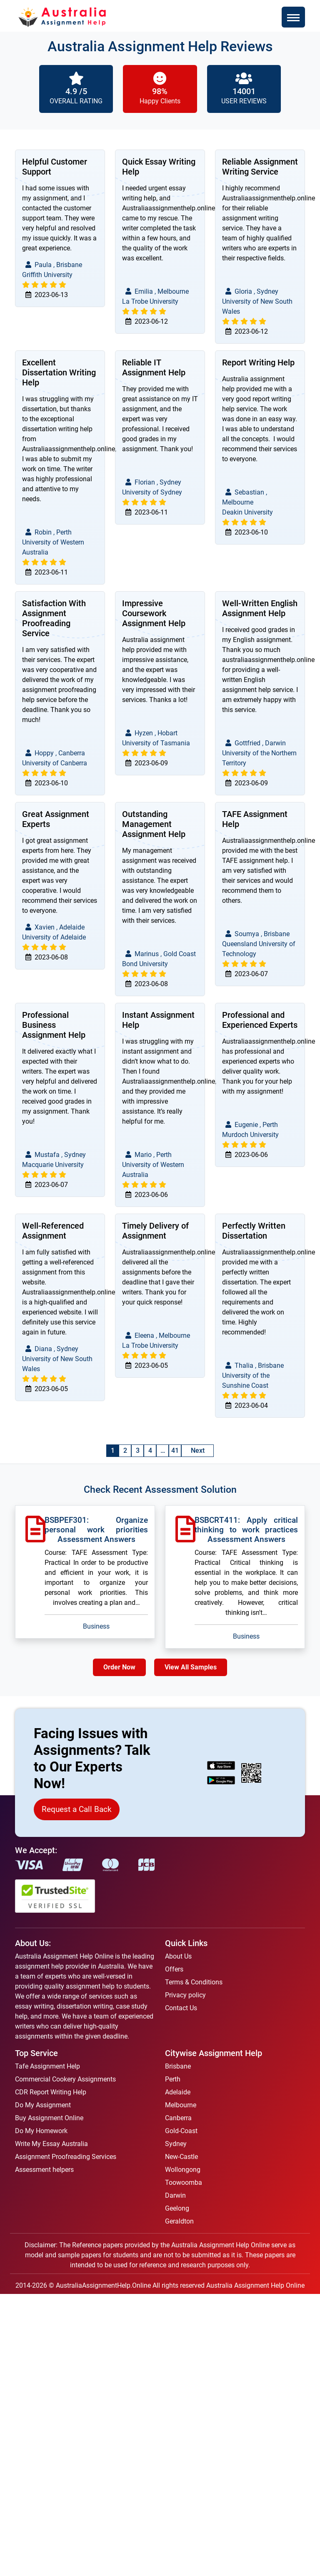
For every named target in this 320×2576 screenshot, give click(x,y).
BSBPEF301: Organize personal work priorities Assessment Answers (96, 1529)
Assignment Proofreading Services (65, 2157)
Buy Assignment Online (49, 2118)
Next (198, 1450)
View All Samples (191, 1667)
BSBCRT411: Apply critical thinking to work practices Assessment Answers (246, 1529)
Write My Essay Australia (51, 2144)
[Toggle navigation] (293, 17)
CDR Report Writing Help (50, 2092)
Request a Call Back (77, 1809)
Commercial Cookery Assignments (65, 2079)
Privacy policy (185, 1995)
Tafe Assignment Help (47, 2066)
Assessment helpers (44, 2170)
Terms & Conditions (193, 1982)
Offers (174, 1969)
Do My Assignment (43, 2105)
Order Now (119, 1667)
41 (175, 1450)
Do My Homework (41, 2131)
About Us (178, 1956)
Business (96, 1626)
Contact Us (181, 2008)
